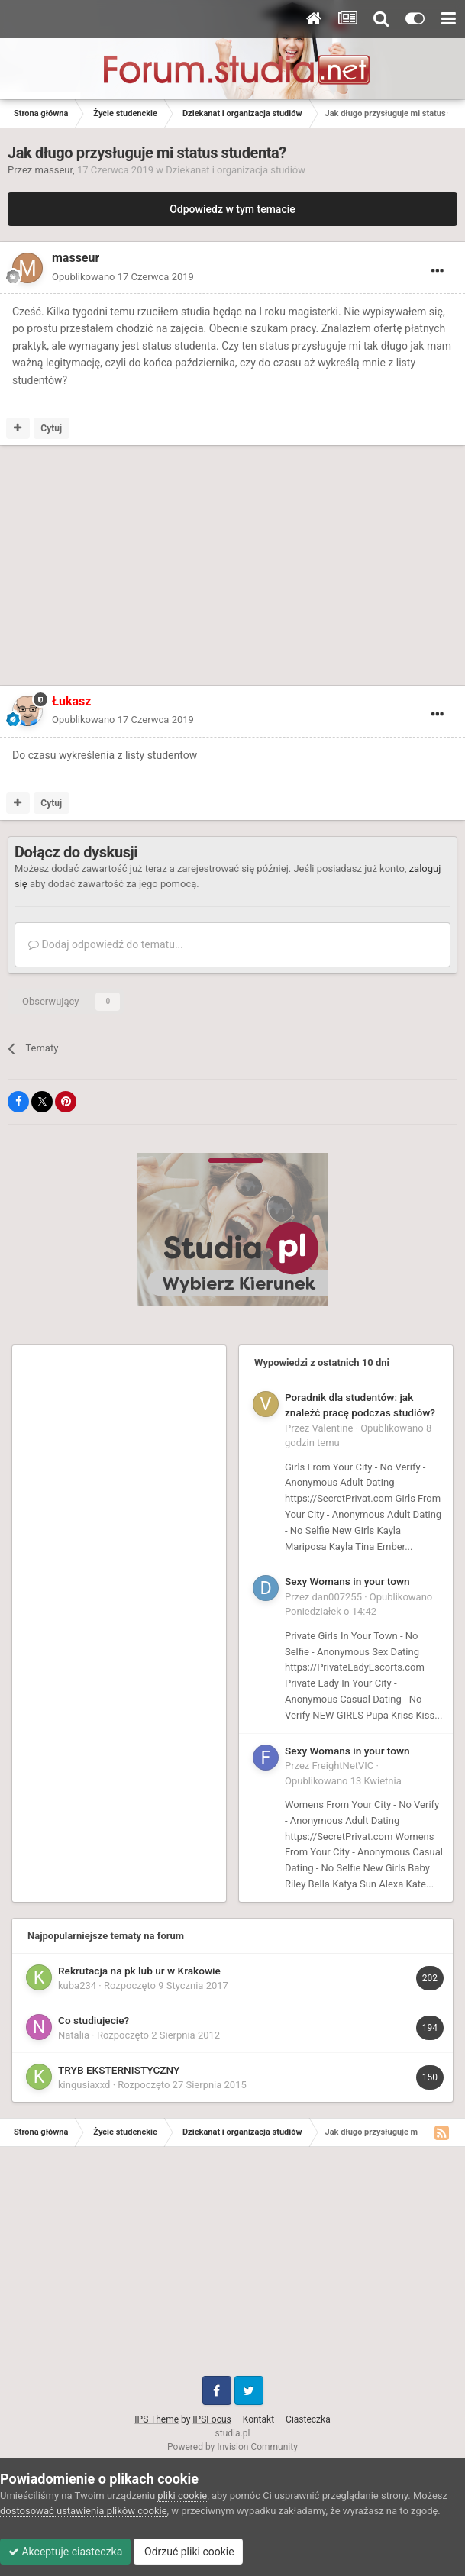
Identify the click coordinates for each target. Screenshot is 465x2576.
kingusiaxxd (84, 2084)
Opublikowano (123, 276)
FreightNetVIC (343, 1765)
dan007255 (337, 1597)
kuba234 (77, 1985)
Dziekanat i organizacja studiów (235, 170)
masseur (54, 170)
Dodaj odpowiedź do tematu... (105, 944)
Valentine (333, 1428)
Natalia (73, 2035)
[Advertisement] (186, 568)
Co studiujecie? (93, 2020)
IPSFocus (211, 2419)
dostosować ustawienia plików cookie (83, 2510)
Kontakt (258, 2419)
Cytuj (51, 428)
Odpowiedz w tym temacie (232, 209)
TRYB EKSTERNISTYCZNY (118, 2070)
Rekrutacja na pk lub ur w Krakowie (139, 1970)
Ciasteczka (308, 2419)
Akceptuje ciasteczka (65, 2551)
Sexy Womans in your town (347, 1581)
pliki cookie (182, 2495)
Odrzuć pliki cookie (188, 2551)
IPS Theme (156, 2419)
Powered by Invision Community (232, 2447)
